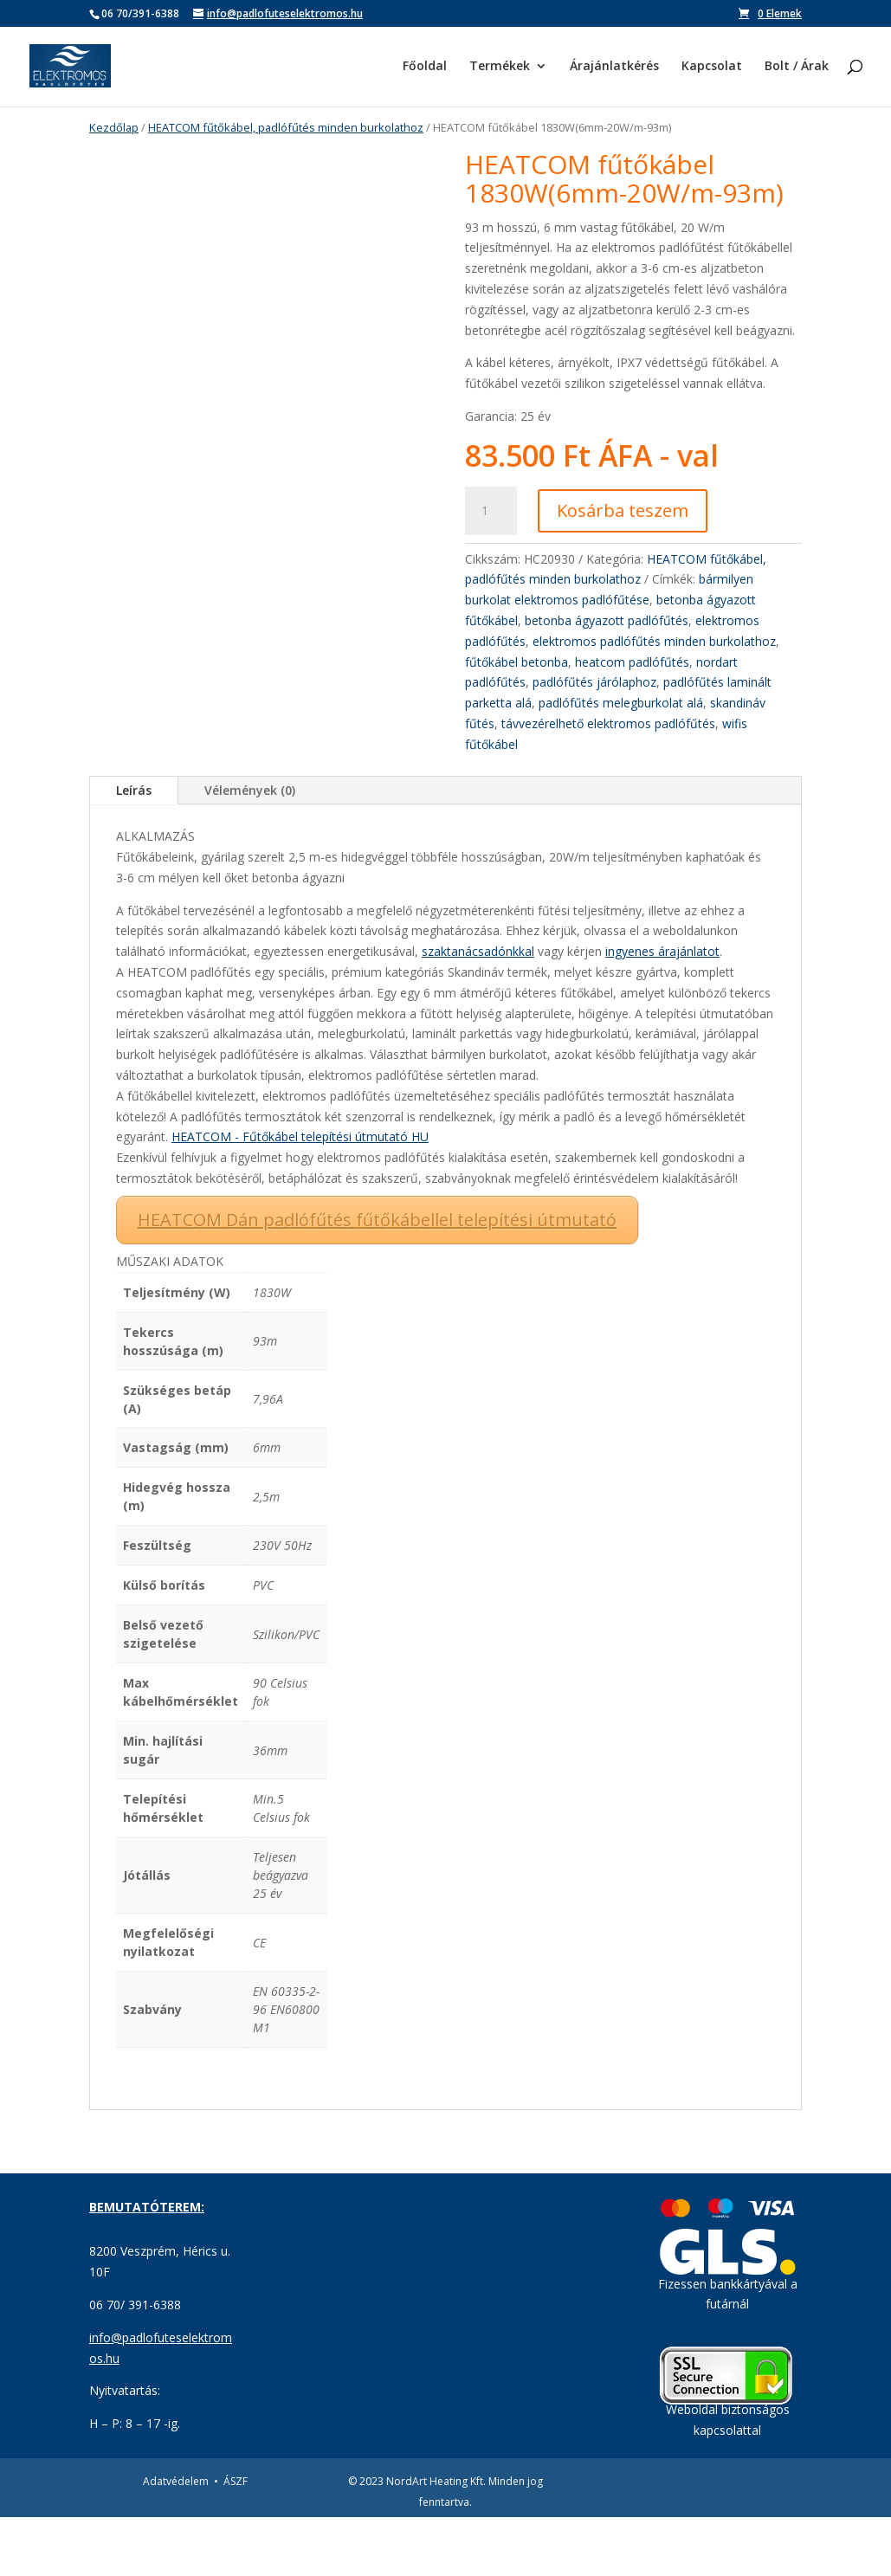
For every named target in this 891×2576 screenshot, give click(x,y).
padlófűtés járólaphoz (594, 682)
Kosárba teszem (622, 510)
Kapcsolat (711, 67)
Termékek (499, 67)
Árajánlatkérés (614, 67)
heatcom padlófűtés (632, 662)
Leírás (134, 850)
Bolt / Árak (797, 67)
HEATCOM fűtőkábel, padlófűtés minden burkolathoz (285, 127)
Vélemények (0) (249, 850)
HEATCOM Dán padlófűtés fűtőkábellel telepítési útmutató (377, 1278)
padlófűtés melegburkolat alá (621, 702)
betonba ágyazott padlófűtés (606, 620)
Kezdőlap (114, 127)
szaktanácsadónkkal (478, 1011)
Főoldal (425, 67)
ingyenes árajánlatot (662, 1011)
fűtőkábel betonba (516, 662)
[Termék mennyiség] (491, 511)
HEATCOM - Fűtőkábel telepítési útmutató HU (300, 1196)
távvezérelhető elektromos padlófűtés (608, 723)
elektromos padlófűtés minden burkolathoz (654, 641)
